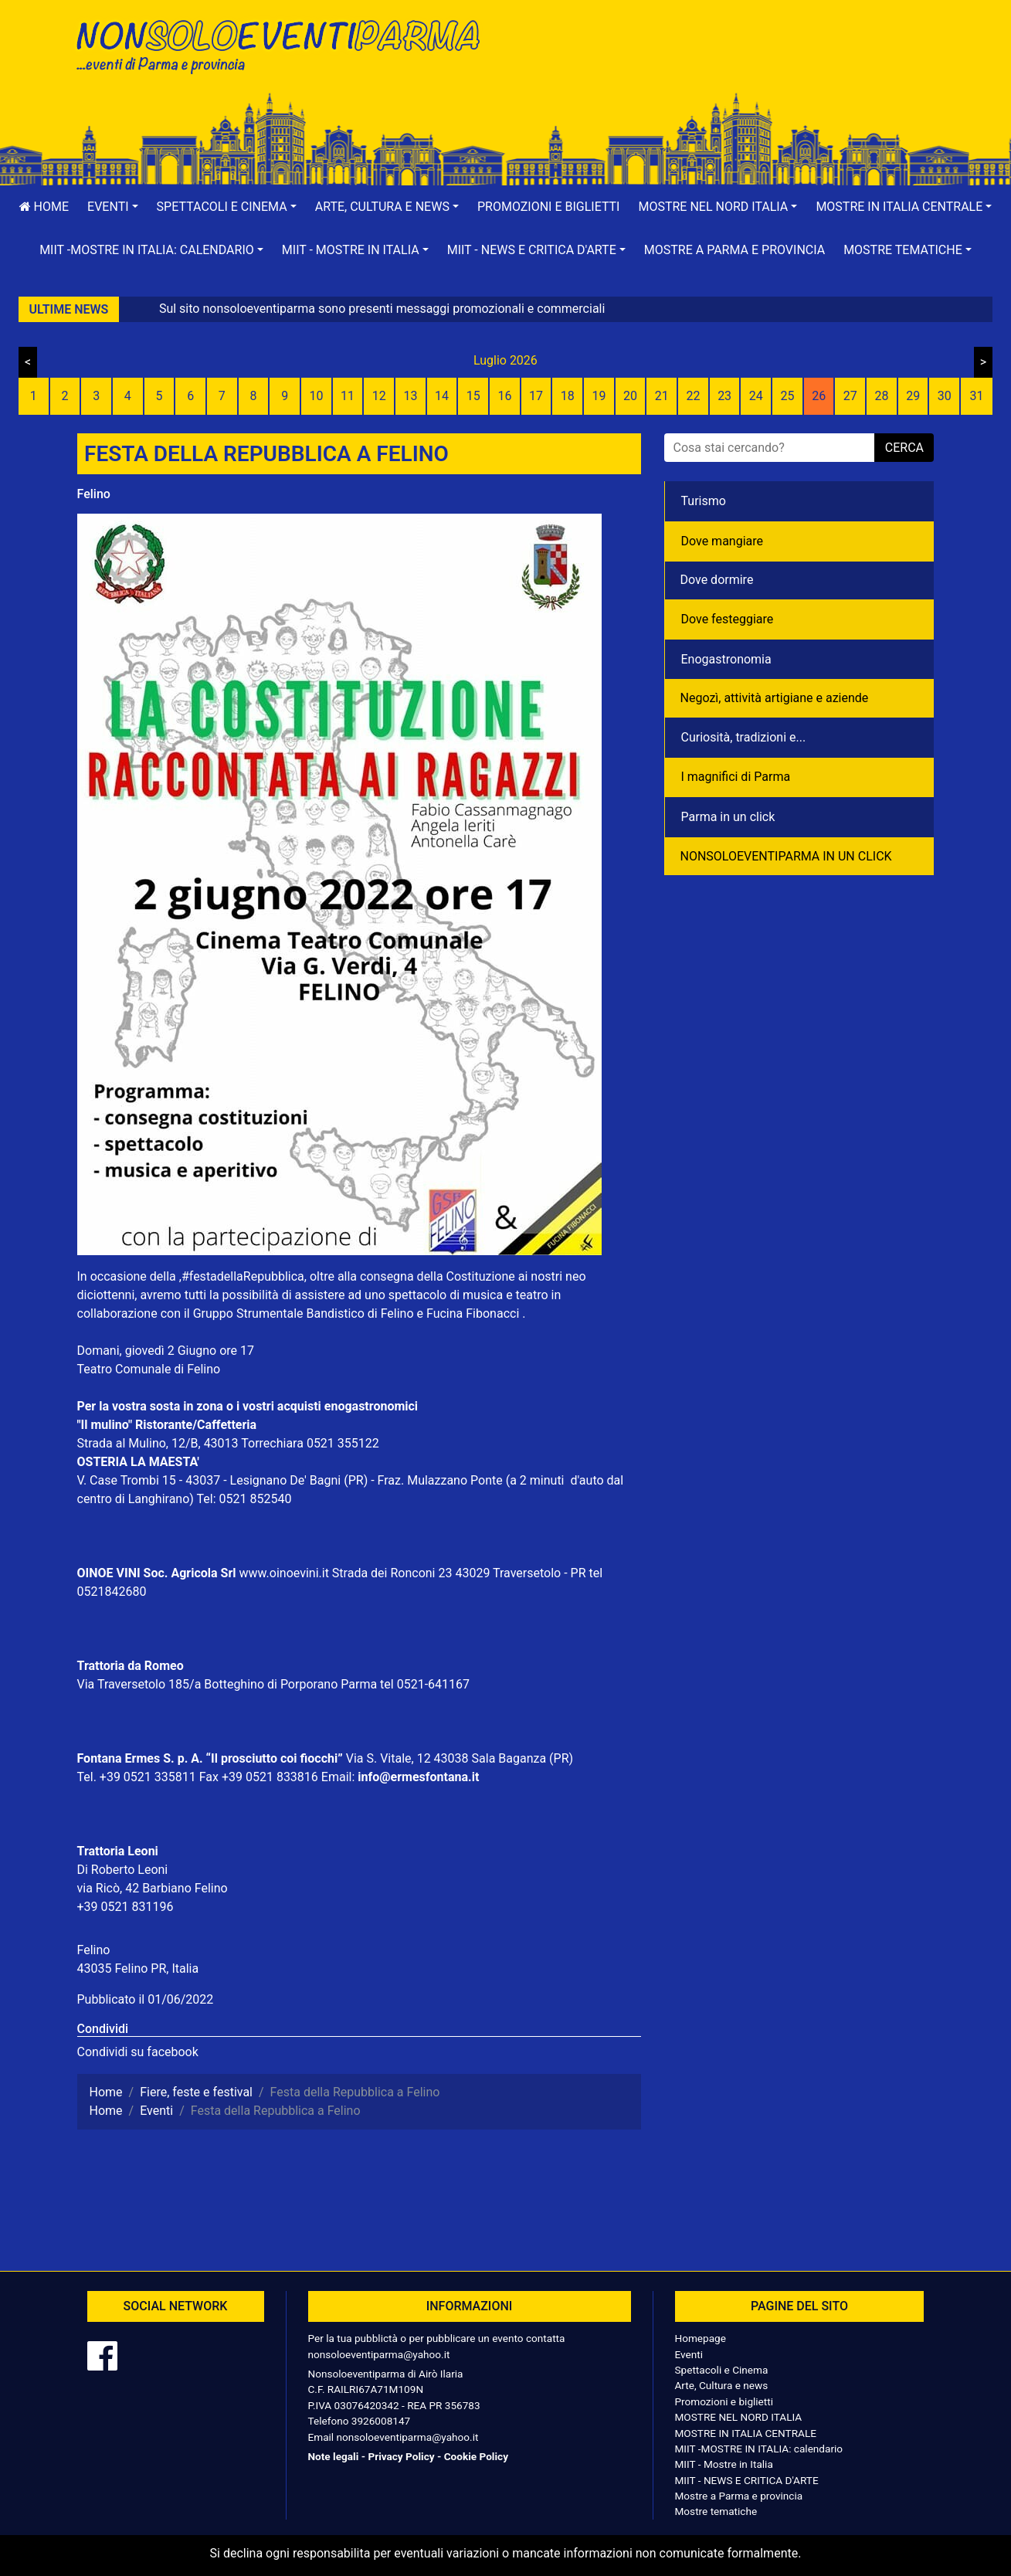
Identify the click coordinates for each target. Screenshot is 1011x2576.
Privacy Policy (401, 2456)
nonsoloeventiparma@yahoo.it (379, 2354)
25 (787, 396)
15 (473, 396)
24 (756, 396)
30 (945, 396)
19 (599, 396)
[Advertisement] (726, 62)
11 (348, 396)
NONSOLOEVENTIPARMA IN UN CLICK (786, 856)
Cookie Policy (476, 2456)
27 (850, 396)
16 (504, 396)
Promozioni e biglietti (548, 206)
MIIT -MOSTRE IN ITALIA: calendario (759, 2448)
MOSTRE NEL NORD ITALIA (738, 2417)
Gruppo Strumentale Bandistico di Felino (303, 1313)
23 (724, 396)
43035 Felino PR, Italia (138, 1968)
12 (379, 396)
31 (977, 396)
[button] (113, 207)
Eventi (689, 2354)
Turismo (703, 501)
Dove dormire (717, 579)
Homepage (700, 2338)
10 (316, 396)
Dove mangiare (722, 541)
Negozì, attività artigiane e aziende (774, 698)
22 (693, 396)
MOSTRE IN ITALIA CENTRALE (745, 2433)
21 (662, 396)
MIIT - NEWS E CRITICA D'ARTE (747, 2480)
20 (630, 396)
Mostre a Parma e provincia (734, 250)
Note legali (333, 2456)
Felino (93, 494)
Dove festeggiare (727, 619)
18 (568, 396)
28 (881, 396)
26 (819, 396)
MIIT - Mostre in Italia (724, 2464)
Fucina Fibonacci (472, 1313)
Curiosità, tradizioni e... (743, 737)
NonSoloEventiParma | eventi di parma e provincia (285, 44)
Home (44, 206)
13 (410, 396)
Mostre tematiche (716, 2511)
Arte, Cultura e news (721, 2385)
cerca (904, 447)
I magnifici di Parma (736, 776)
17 (536, 396)
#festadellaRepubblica (243, 1276)
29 (913, 396)
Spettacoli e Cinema (721, 2370)
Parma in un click (728, 816)
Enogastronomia (726, 659)
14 (442, 396)
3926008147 (380, 2421)
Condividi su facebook (137, 2052)
